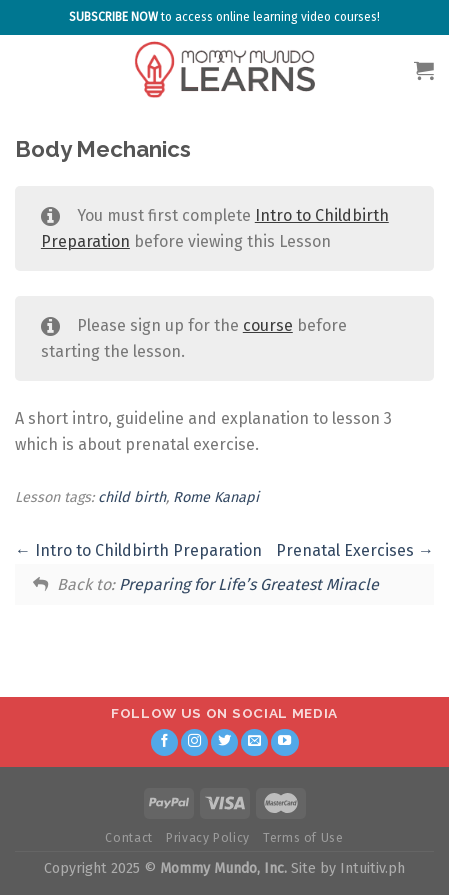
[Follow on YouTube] (285, 743)
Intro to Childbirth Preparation (138, 550)
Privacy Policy (208, 838)
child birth (132, 497)
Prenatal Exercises (355, 550)
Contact (128, 838)
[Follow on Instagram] (195, 743)
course (268, 325)
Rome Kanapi (216, 497)
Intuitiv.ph (372, 868)
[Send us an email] (255, 743)
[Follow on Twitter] (225, 743)
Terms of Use (303, 838)
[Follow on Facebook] (165, 743)
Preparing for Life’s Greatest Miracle (249, 584)
